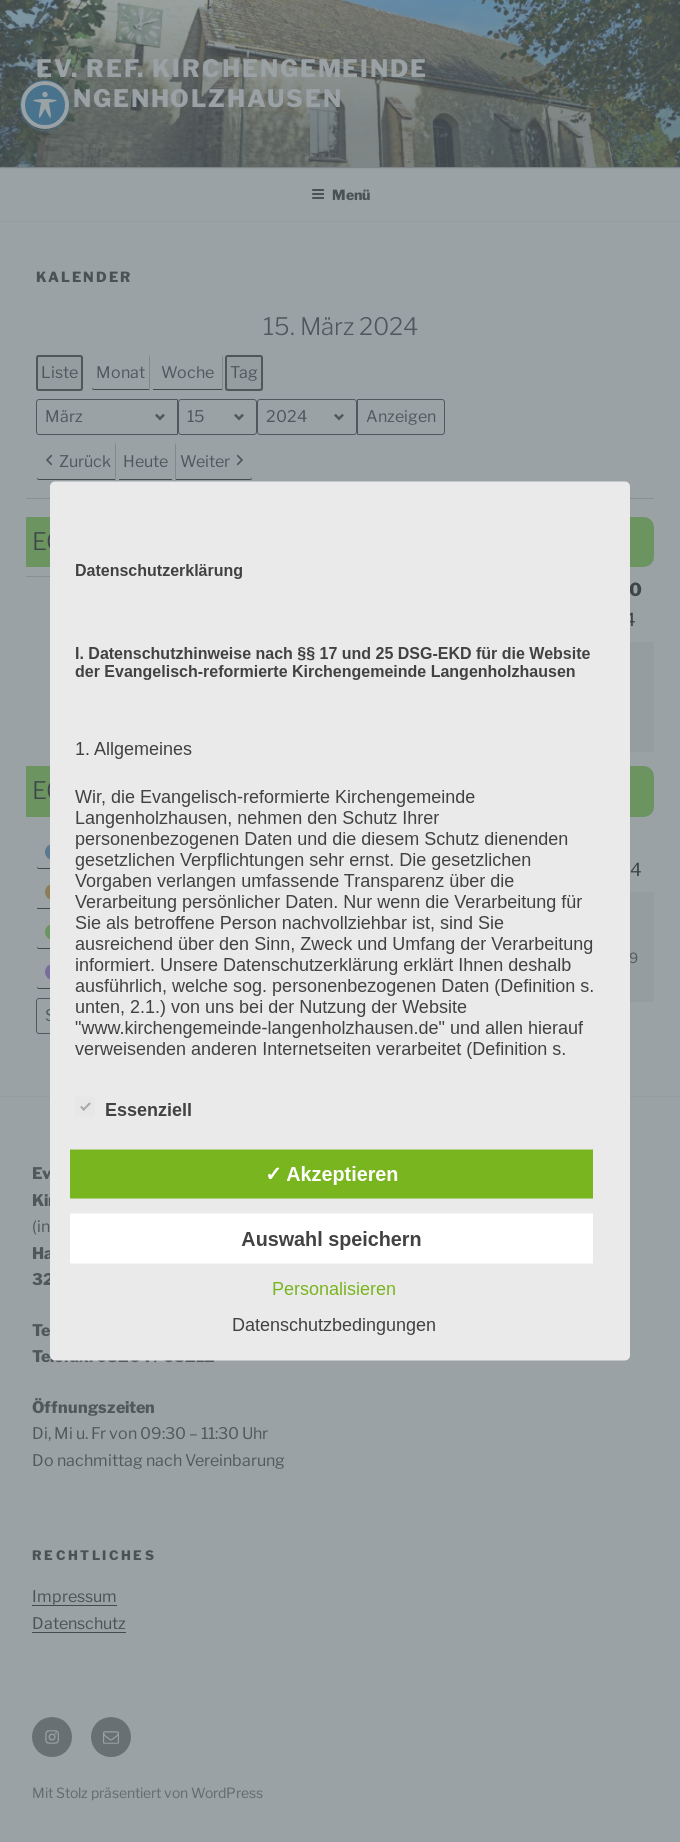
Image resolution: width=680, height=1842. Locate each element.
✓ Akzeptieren (332, 1174)
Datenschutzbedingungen (334, 1324)
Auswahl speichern (331, 1239)
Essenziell (133, 1107)
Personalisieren (334, 1288)
